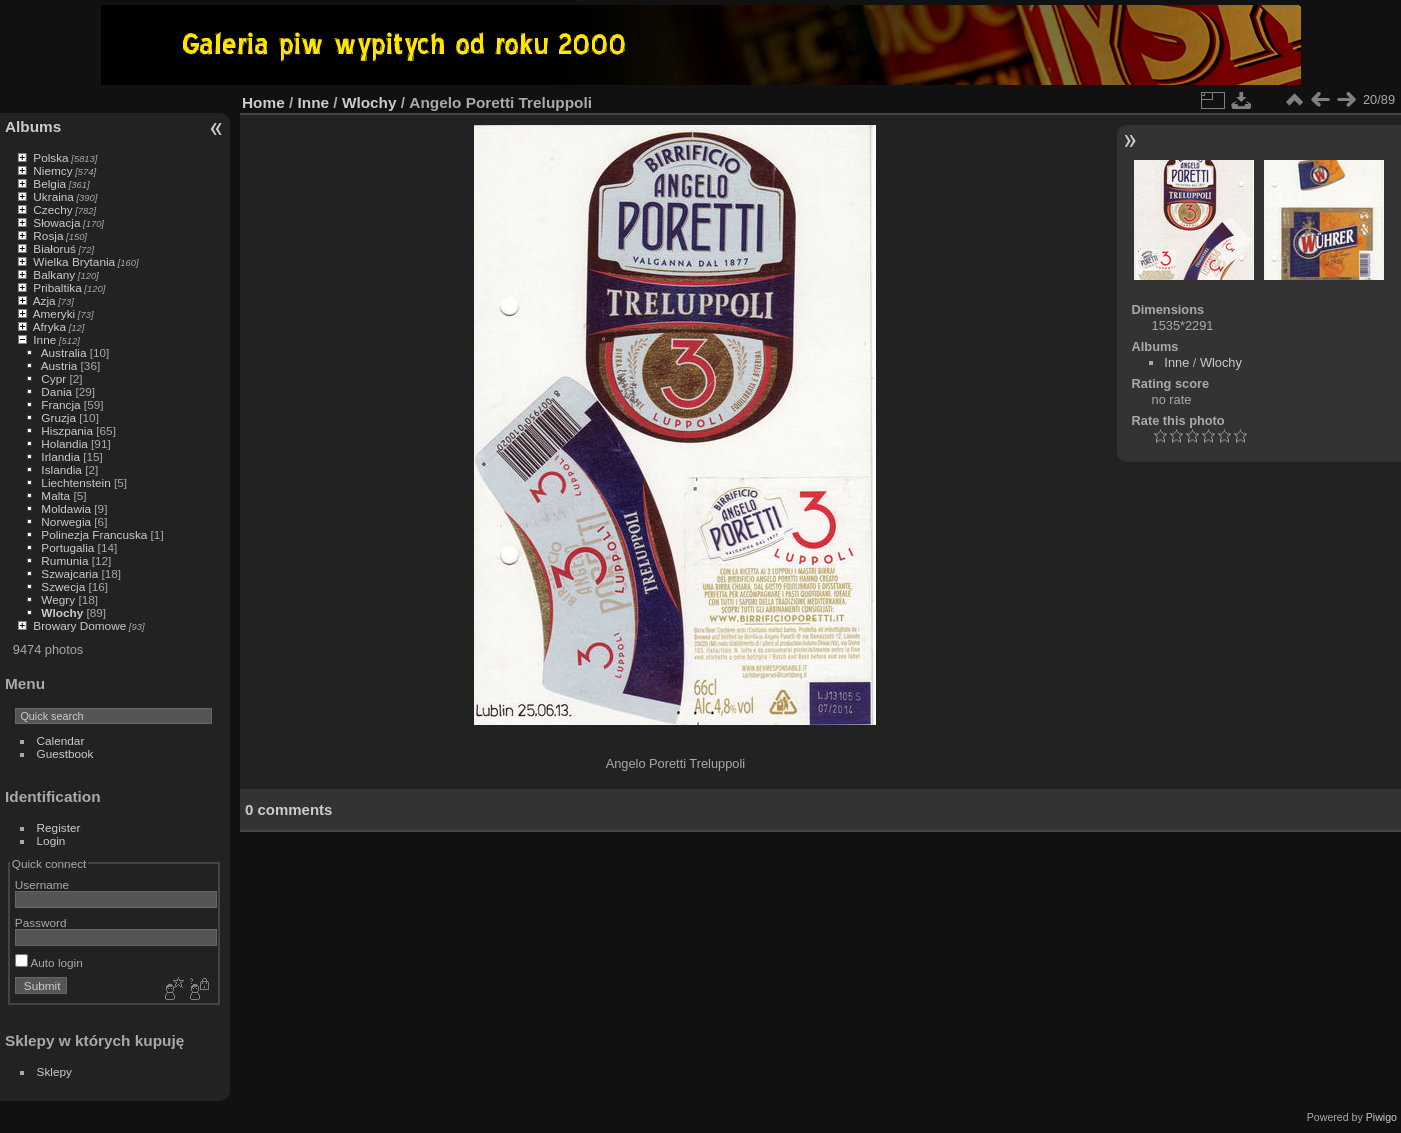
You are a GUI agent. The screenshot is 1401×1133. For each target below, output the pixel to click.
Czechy (52, 209)
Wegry (58, 599)
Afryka (49, 326)
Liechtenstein (75, 482)
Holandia (64, 443)
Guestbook (65, 753)
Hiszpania (67, 430)
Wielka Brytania (74, 261)
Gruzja (58, 417)
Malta (55, 495)
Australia (64, 352)
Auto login (49, 962)
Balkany (54, 274)
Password (41, 922)
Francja (60, 404)
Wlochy (62, 612)
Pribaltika (57, 287)
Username (42, 884)
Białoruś (54, 248)
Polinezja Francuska (94, 534)
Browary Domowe (79, 625)
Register (59, 827)
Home (263, 102)
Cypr (53, 378)
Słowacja (56, 222)
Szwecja (63, 586)
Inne (44, 339)
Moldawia (66, 508)
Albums (33, 126)
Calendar (61, 740)
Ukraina (53, 196)
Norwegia (66, 521)
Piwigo (1381, 1117)
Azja (44, 300)
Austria (59, 365)
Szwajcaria (69, 573)
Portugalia (67, 547)
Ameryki (54, 313)
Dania (56, 391)
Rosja (48, 235)
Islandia (61, 469)
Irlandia (60, 456)
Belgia (49, 183)
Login (51, 840)
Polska (50, 157)
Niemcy (52, 170)
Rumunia (64, 560)
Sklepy (54, 1071)
